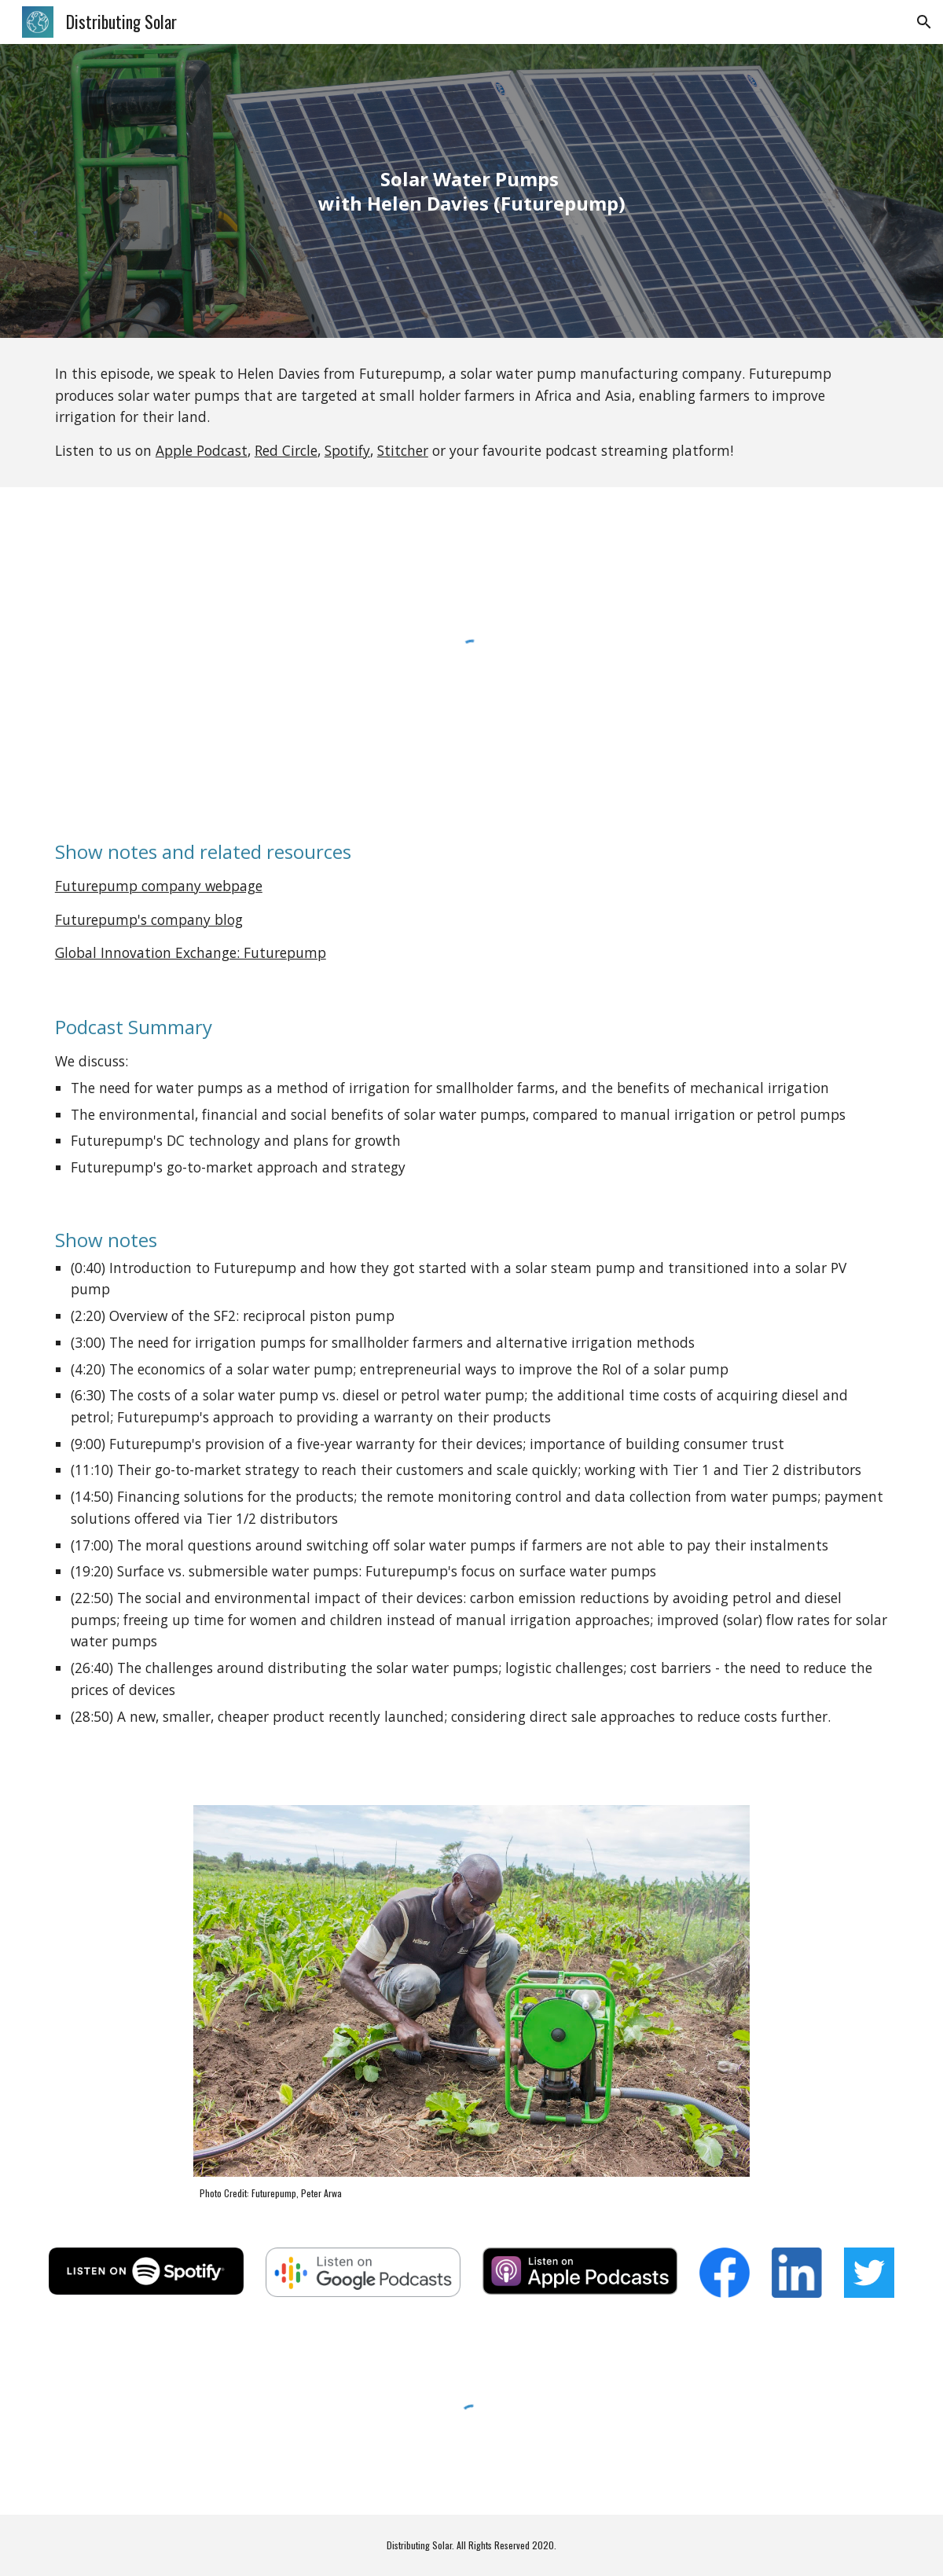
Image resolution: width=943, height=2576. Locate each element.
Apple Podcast (202, 450)
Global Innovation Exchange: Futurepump (190, 952)
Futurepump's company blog (149, 919)
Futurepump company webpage (158, 885)
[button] (924, 22)
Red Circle (286, 450)
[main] (471, 191)
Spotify (347, 450)
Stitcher (402, 450)
